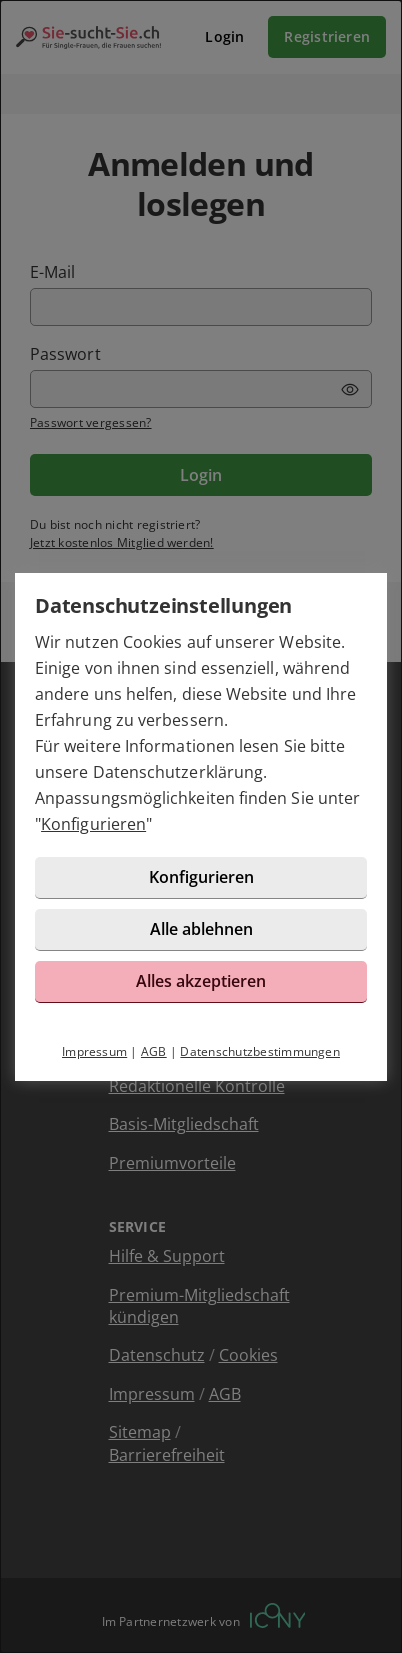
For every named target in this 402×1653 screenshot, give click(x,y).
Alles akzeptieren (201, 981)
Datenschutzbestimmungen (260, 1051)
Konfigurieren (93, 824)
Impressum (94, 1051)
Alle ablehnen (201, 929)
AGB (154, 1051)
